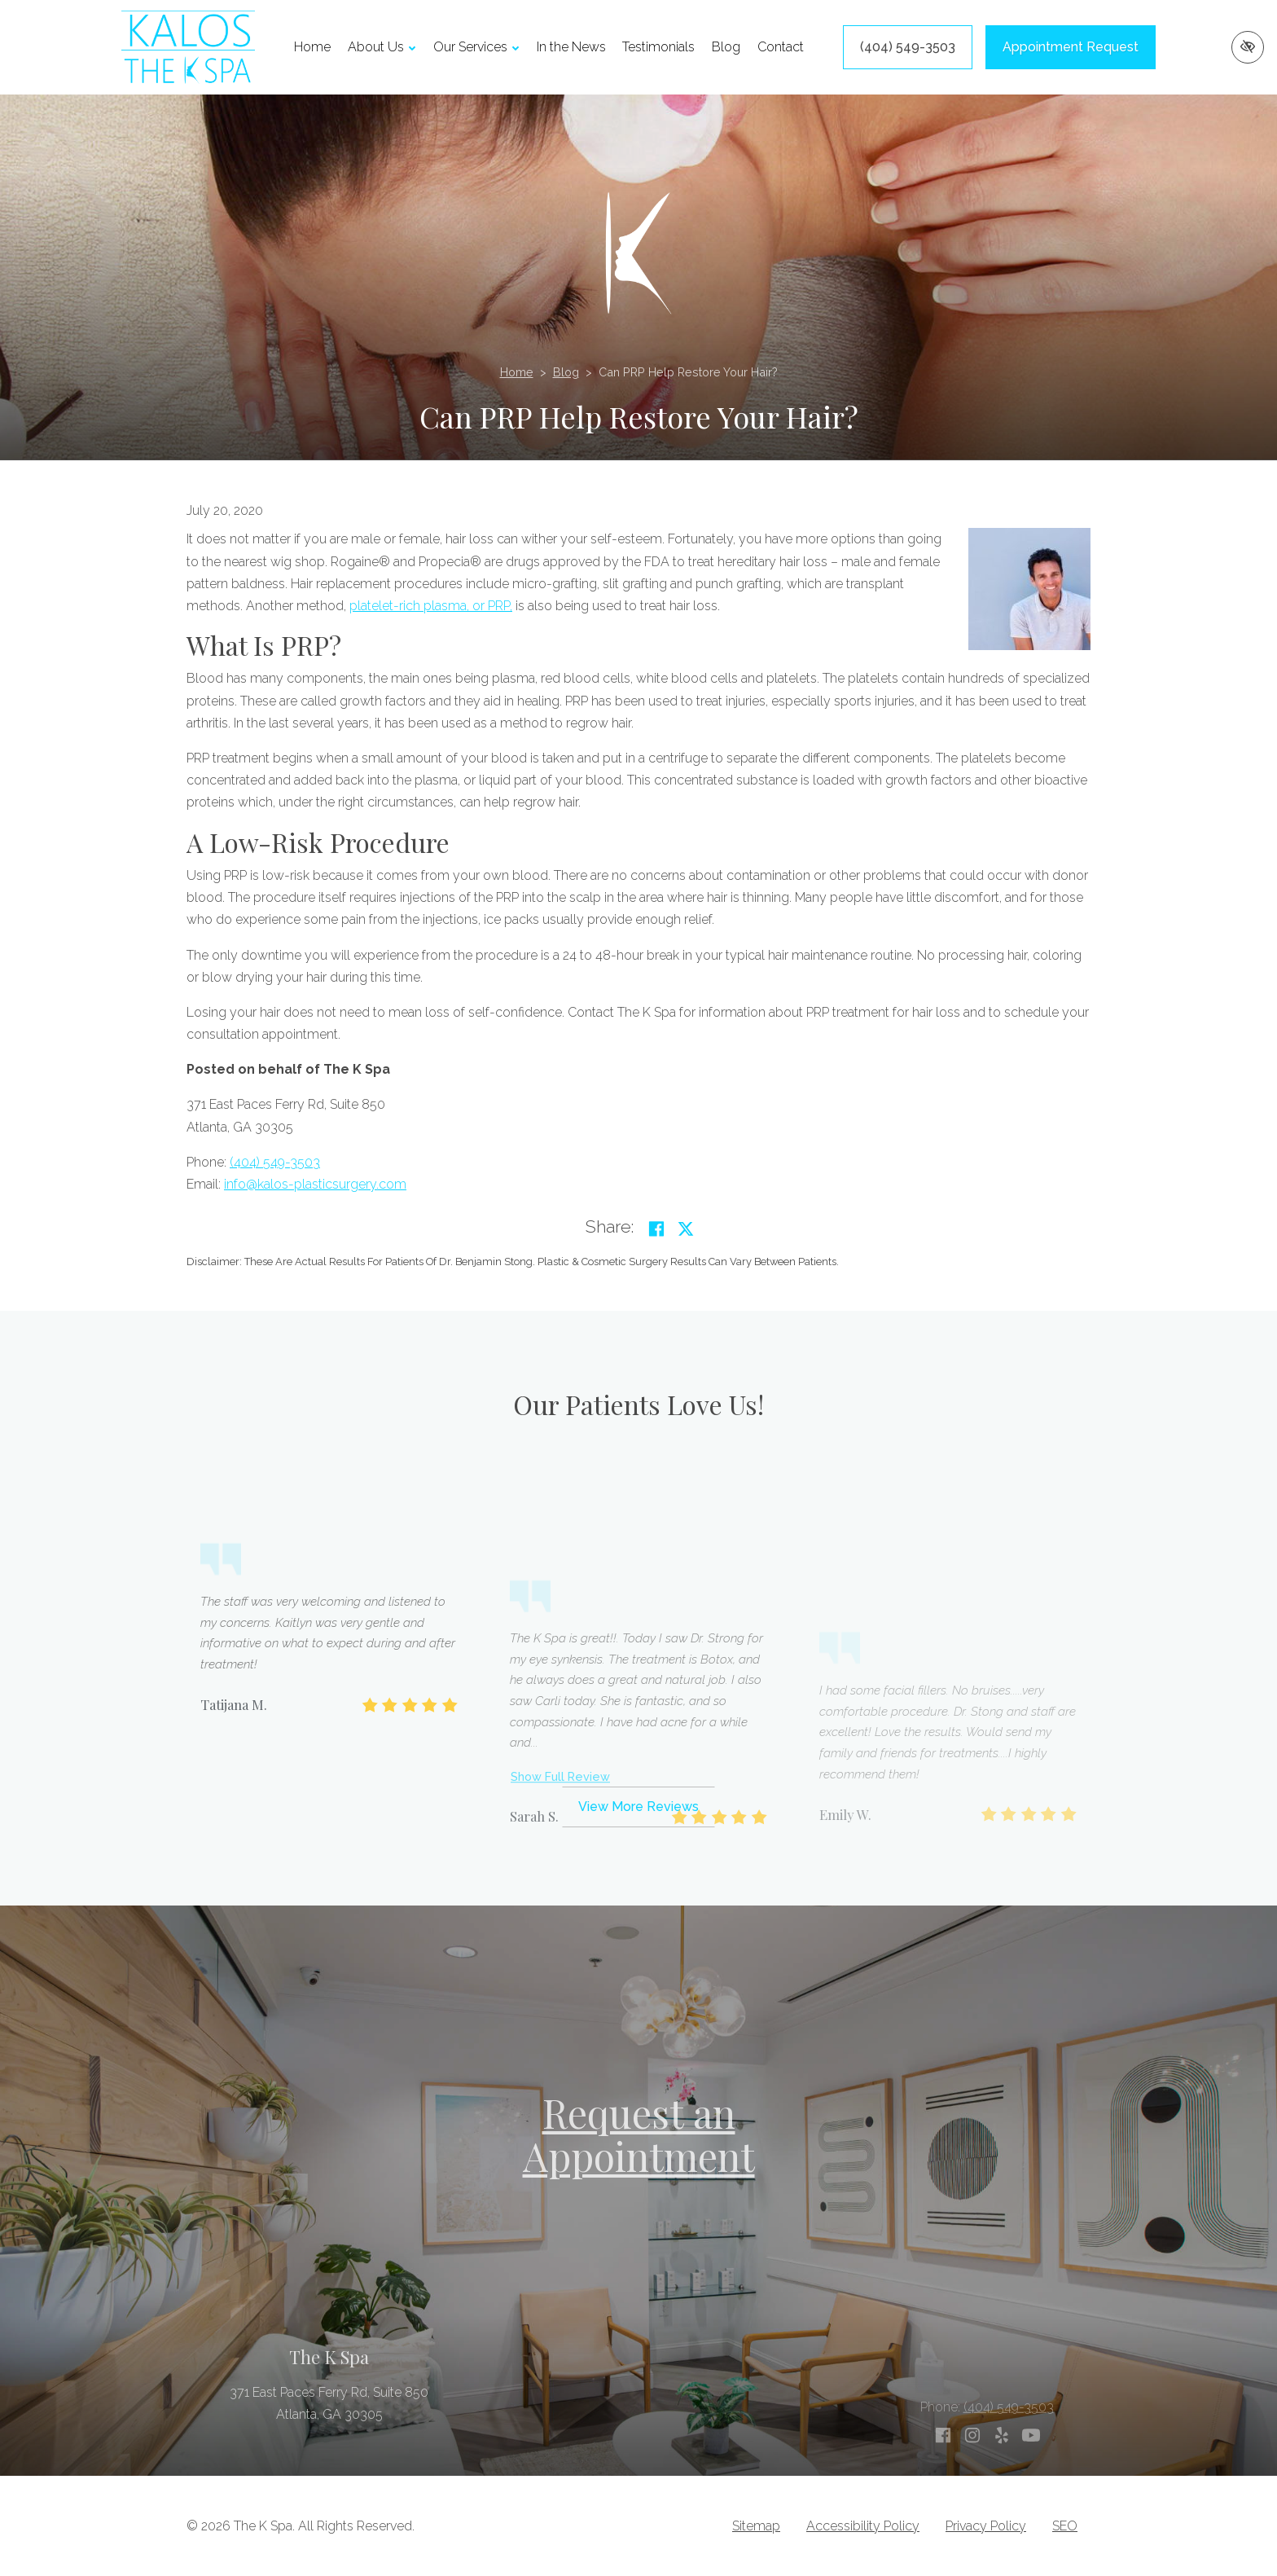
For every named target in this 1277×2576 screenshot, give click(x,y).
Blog (726, 47)
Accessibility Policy (862, 2526)
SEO (1064, 2526)
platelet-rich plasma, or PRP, (430, 605)
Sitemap (756, 2526)
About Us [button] (382, 47)
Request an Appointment (639, 2134)
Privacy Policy (986, 2526)
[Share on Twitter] (685, 1229)
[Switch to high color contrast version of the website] (1247, 47)
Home (312, 47)
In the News (571, 47)
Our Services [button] (476, 47)
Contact (780, 47)
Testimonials (658, 47)
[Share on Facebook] (656, 1229)
